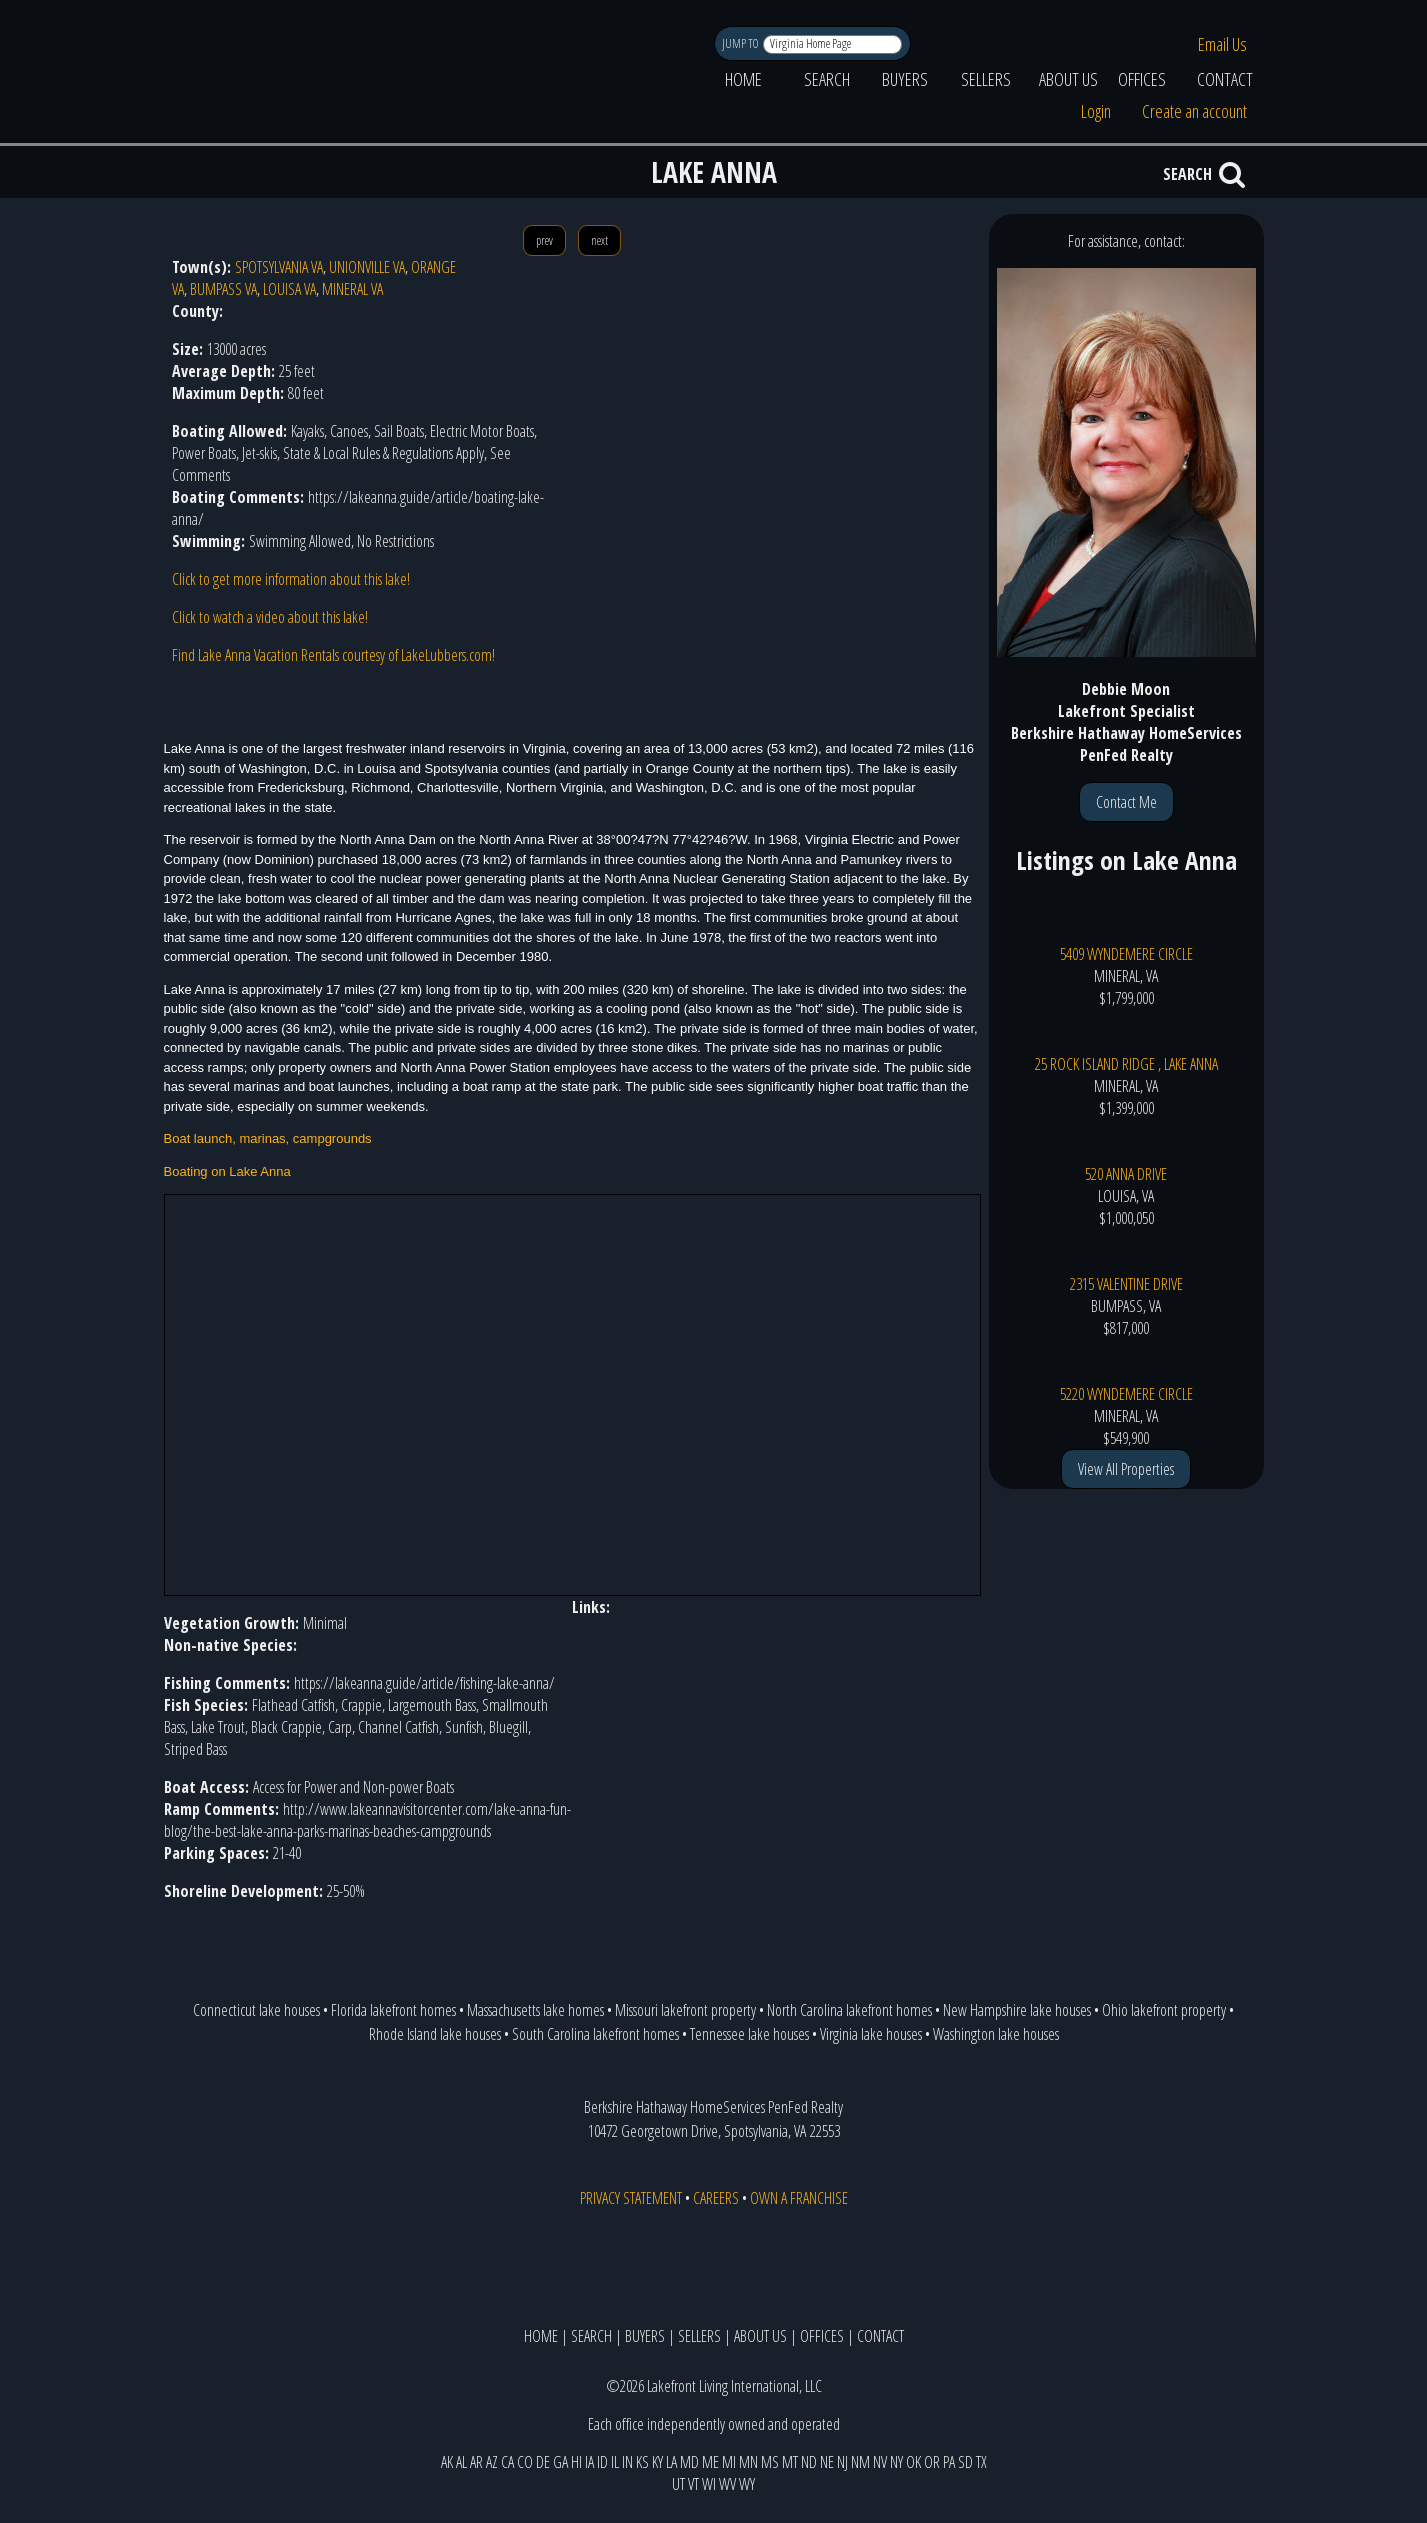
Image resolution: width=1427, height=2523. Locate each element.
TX (981, 2462)
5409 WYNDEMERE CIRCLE (1126, 954)
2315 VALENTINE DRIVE (1126, 1284)
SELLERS (986, 79)
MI (729, 2462)
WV (727, 2484)
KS (642, 2462)
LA (671, 2462)
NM (860, 2462)
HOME (743, 79)
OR (932, 2462)
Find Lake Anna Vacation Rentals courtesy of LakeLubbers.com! (333, 655)
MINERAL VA (352, 289)
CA (507, 2462)
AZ (492, 2462)
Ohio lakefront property (1164, 2010)
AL (461, 2462)
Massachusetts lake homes (535, 2010)
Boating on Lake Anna (227, 1171)
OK (913, 2462)
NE (827, 2462)
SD (965, 2462)
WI (709, 2484)
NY (896, 2462)
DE (543, 2462)
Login (1096, 111)
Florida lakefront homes (393, 2010)
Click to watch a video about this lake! (270, 617)
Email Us (1222, 44)
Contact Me (1126, 802)
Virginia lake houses (871, 2034)
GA (560, 2462)
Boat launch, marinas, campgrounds (268, 1138)
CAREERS (716, 2198)
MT (790, 2462)
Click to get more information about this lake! (291, 579)
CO (525, 2462)
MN (748, 2462)
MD (689, 2462)
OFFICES (1142, 79)
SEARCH (827, 79)
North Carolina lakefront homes (849, 2010)
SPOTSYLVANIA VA (279, 267)
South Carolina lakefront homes (595, 2034)
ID (602, 2462)
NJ (842, 2462)
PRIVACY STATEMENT (631, 2198)
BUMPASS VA (223, 289)
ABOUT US (1068, 79)
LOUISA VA (289, 289)
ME (710, 2462)
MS (770, 2462)
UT (678, 2484)
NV (880, 2462)
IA (589, 2462)
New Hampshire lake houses (1017, 2010)
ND (809, 2462)
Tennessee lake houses (749, 2034)
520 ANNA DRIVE (1126, 1174)
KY (657, 2462)
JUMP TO (741, 43)
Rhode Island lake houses (435, 2034)
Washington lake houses (996, 2034)
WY (747, 2484)
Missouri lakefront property (685, 2010)
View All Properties (1126, 1469)
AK (447, 2462)
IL (615, 2462)
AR (476, 2462)
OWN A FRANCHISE (799, 2198)
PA (949, 2462)
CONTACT (1225, 79)
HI (576, 2462)
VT (693, 2484)
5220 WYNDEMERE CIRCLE (1126, 1394)
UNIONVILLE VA (367, 267)
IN (627, 2462)
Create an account (1194, 111)
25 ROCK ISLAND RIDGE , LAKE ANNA (1126, 1064)
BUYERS (905, 79)
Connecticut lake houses (256, 2010)
